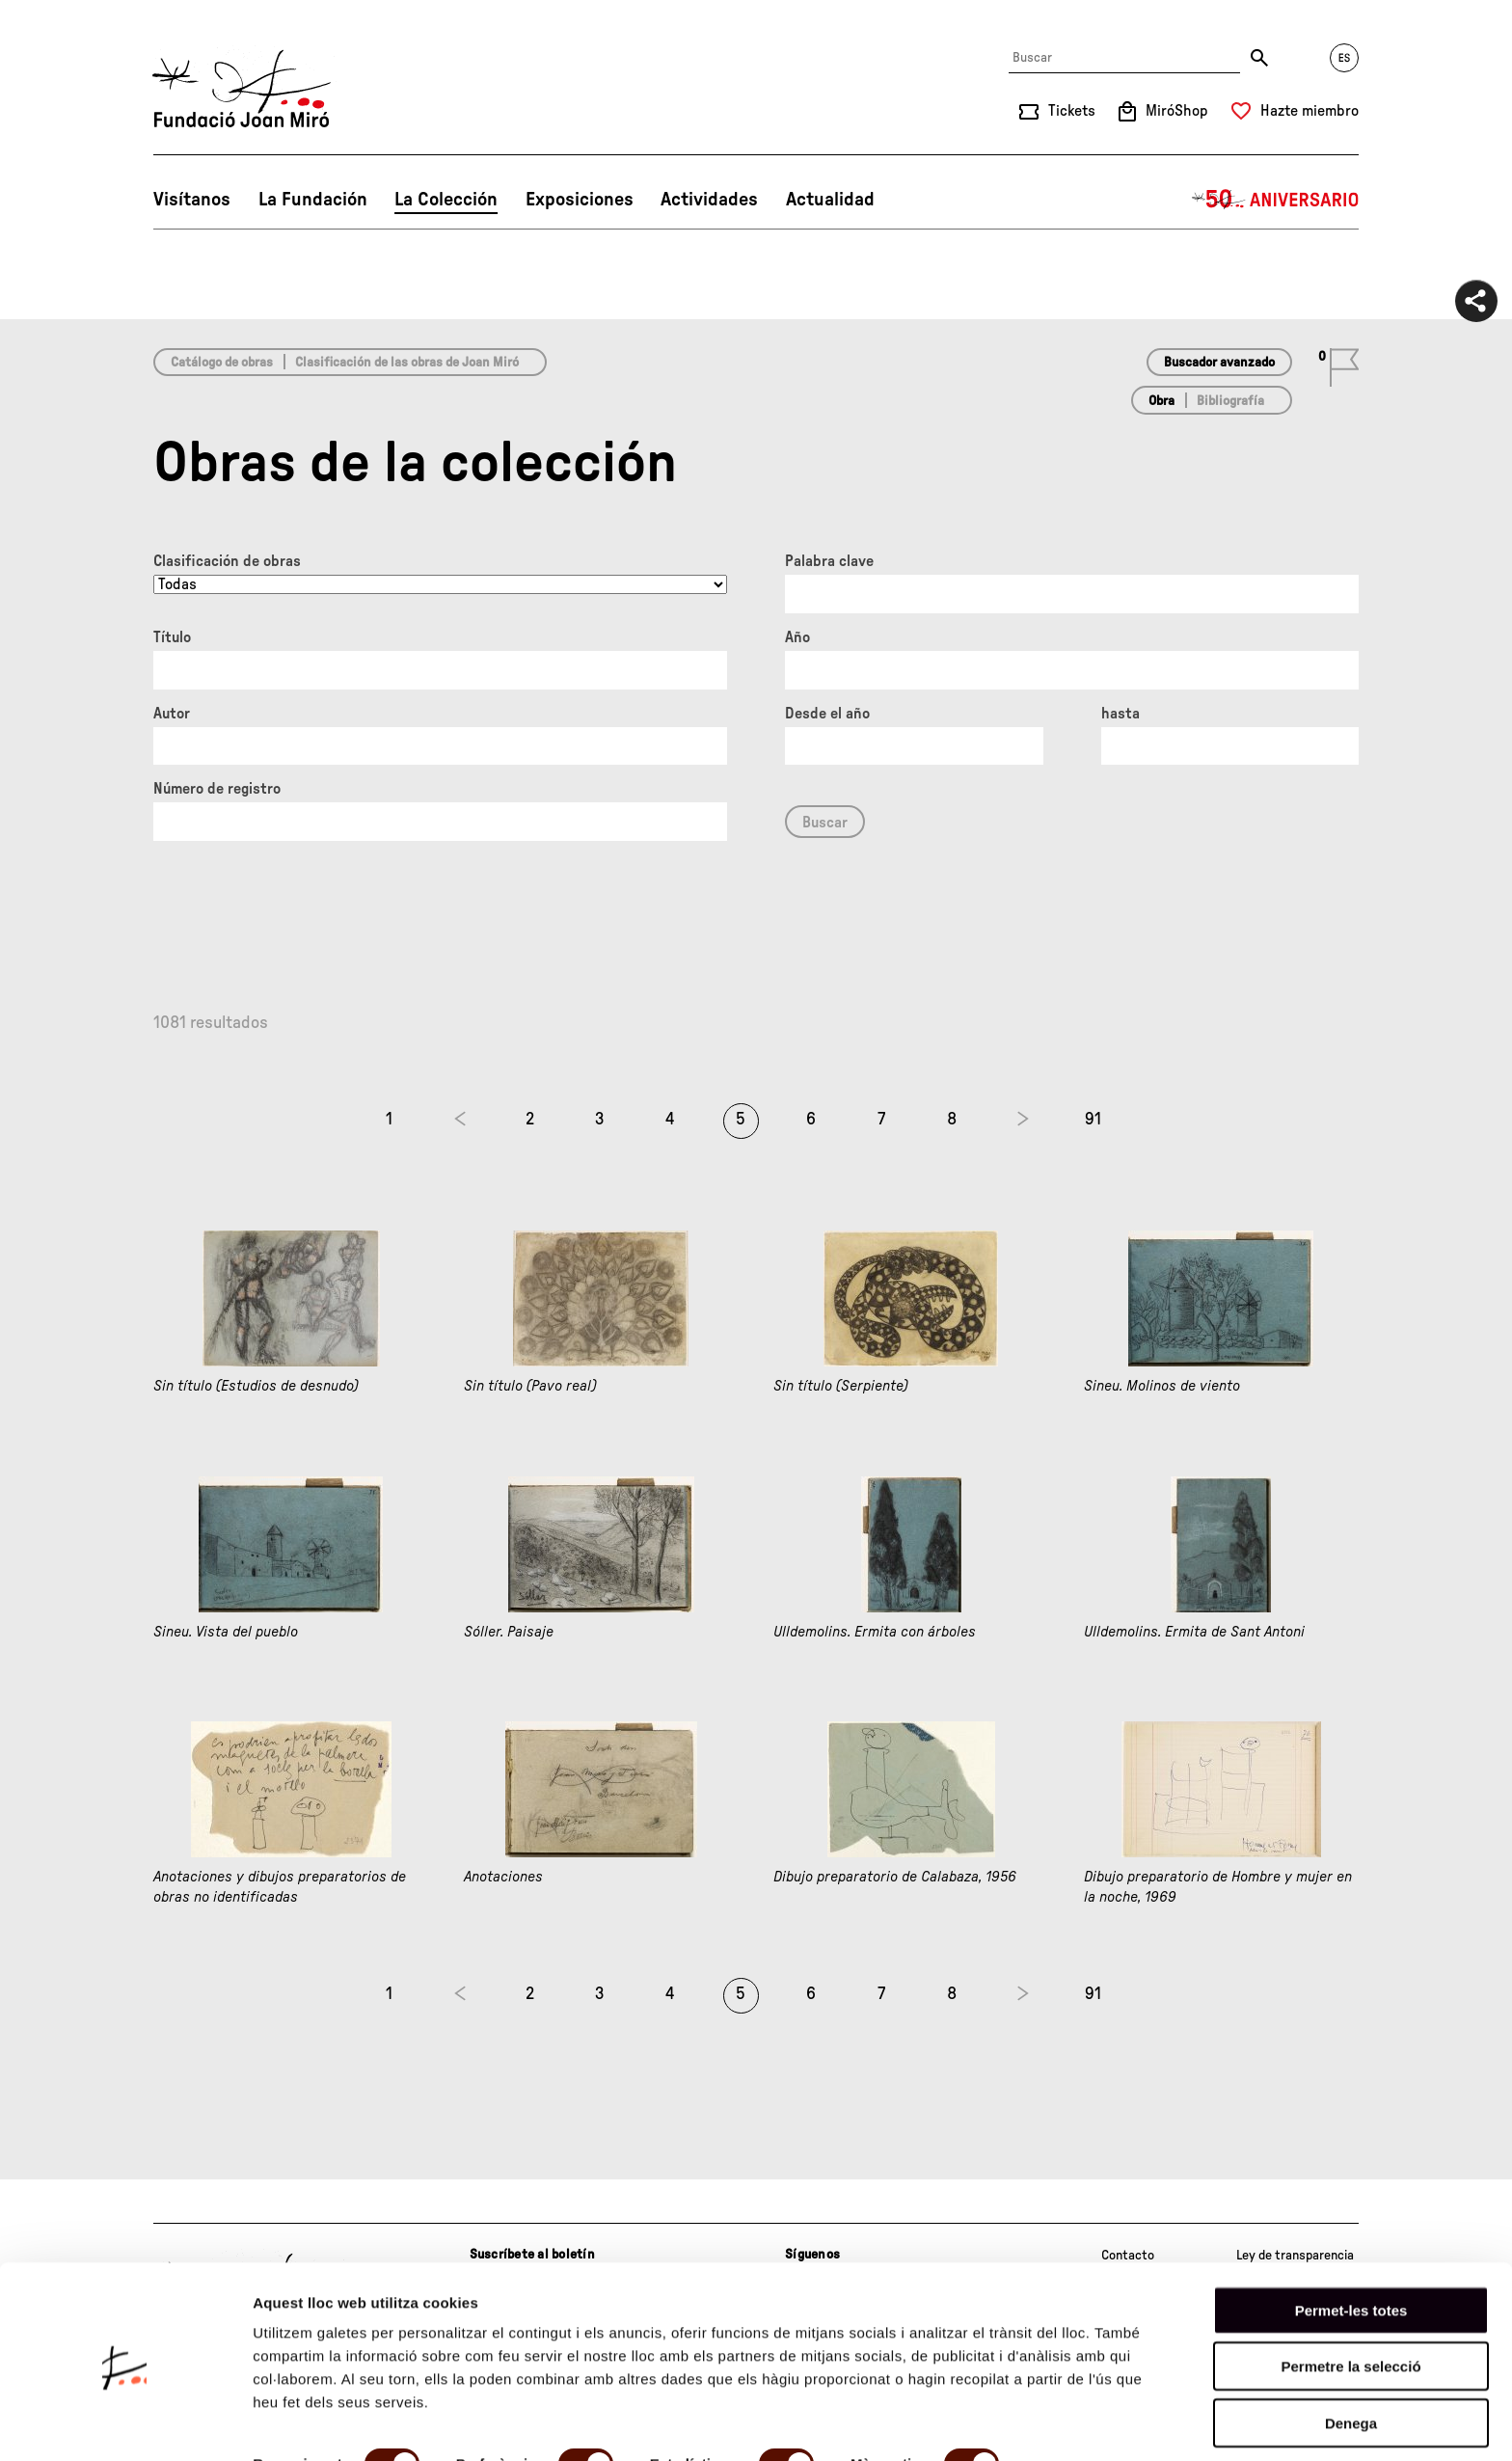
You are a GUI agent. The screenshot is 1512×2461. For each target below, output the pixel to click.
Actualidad (830, 199)
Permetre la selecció (1350, 2296)
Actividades (709, 199)
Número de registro (217, 789)
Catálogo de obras (222, 362)
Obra (1161, 401)
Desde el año (827, 713)
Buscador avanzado (1219, 362)
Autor (171, 713)
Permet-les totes (1351, 2239)
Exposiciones (580, 199)
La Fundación (312, 199)
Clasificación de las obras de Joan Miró (407, 362)
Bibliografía (1230, 401)
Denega (1351, 2352)
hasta (1120, 713)
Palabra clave (829, 561)
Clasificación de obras (227, 561)
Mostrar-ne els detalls (328, 2423)
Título (172, 637)
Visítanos (191, 199)
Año (797, 637)
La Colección (446, 199)
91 (1093, 1119)
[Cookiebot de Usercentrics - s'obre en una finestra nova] (124, 2423)
